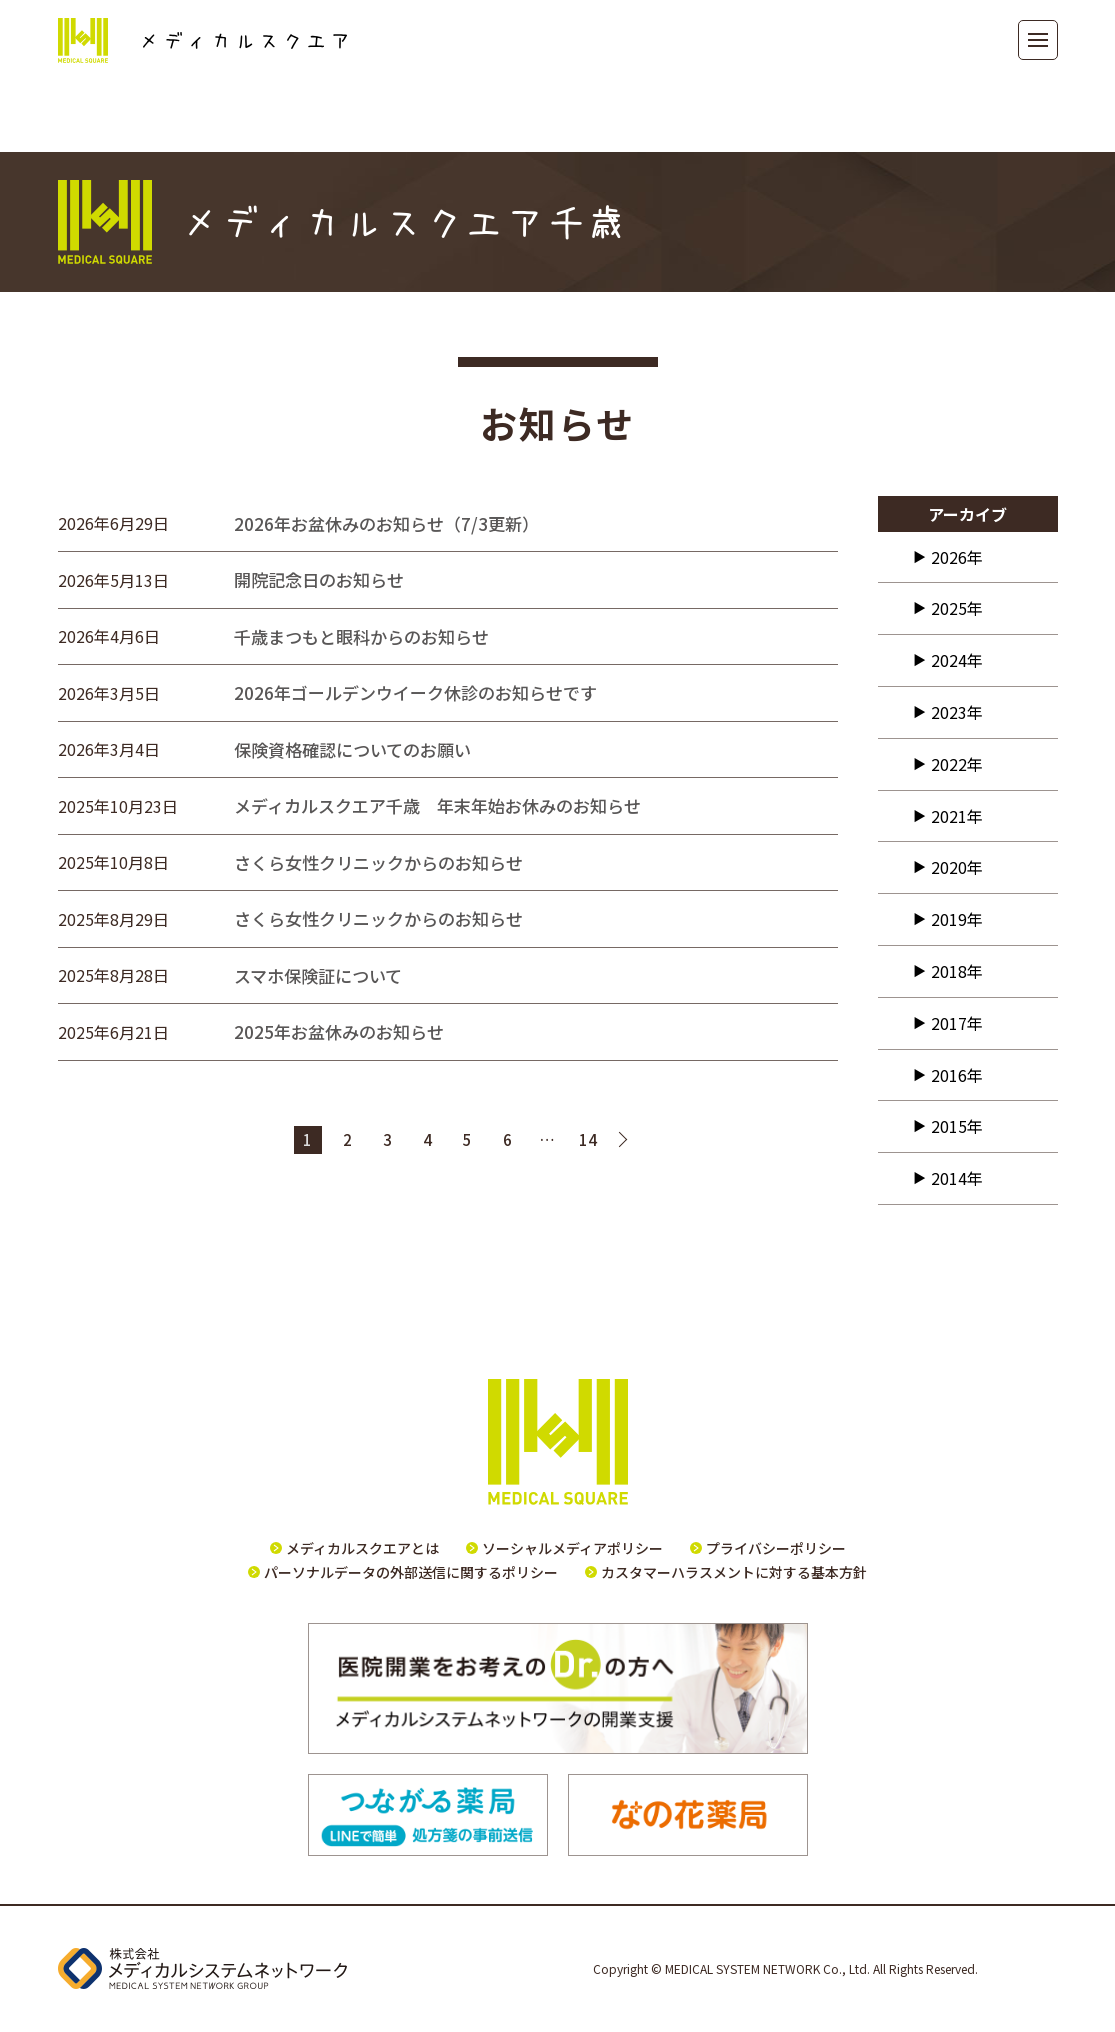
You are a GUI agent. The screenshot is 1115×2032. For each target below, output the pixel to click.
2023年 (957, 712)
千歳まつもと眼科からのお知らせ (361, 636)
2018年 (957, 971)
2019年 (957, 919)
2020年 (957, 867)
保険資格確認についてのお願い (352, 749)
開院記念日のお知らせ (319, 579)
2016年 (957, 1075)
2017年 (957, 1023)
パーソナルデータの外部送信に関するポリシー (411, 1572)
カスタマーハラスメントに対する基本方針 (734, 1572)
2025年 (957, 608)
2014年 (957, 1178)
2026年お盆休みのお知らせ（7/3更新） (391, 523)
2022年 (957, 764)
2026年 (957, 557)
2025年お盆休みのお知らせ (339, 1031)
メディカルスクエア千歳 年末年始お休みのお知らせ (437, 805)
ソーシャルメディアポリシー (572, 1548)
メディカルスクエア (202, 40)
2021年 (957, 816)
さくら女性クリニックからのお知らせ (378, 862)
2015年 (957, 1126)
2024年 (957, 660)
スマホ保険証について (318, 975)
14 (588, 1139)
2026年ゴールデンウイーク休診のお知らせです (415, 692)
